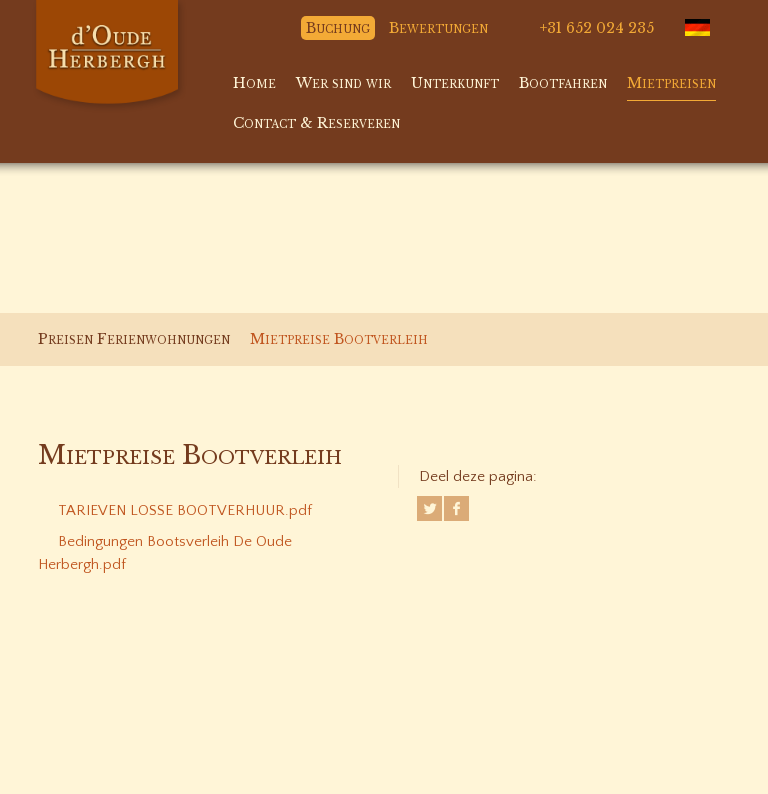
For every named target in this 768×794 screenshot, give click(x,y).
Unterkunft (455, 83)
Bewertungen (438, 28)
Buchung (338, 28)
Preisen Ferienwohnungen (134, 339)
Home (254, 83)
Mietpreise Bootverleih (339, 339)
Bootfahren (563, 83)
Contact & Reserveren (316, 123)
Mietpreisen (671, 83)
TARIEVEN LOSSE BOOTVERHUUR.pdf (185, 510)
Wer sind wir (343, 83)
